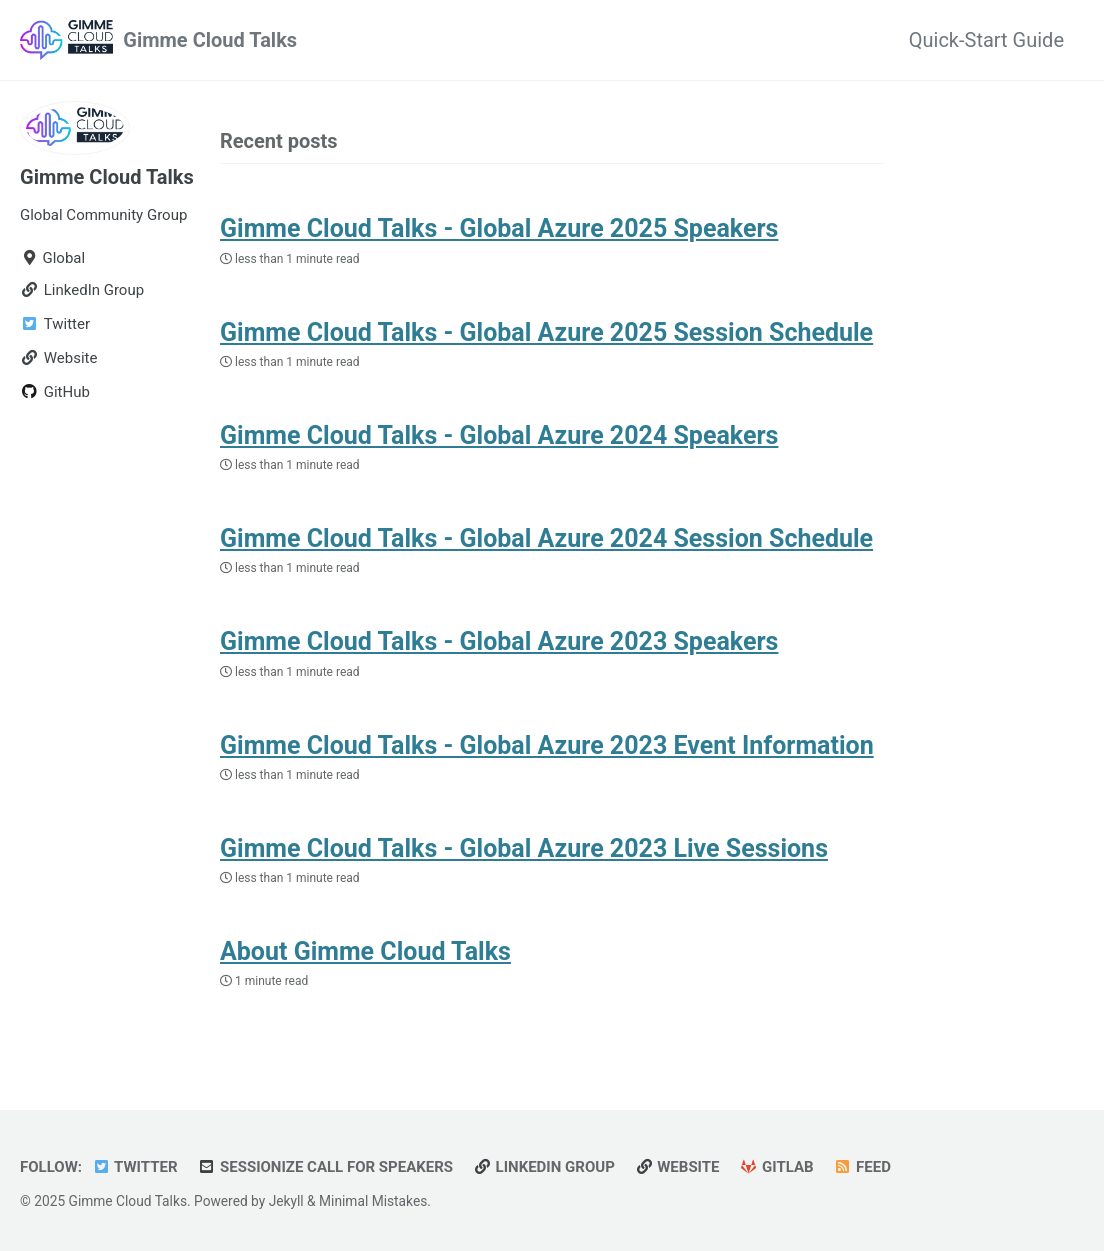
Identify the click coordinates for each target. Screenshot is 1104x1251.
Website (677, 1167)
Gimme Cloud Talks (210, 40)
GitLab (777, 1167)
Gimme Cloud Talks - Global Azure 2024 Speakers (499, 435)
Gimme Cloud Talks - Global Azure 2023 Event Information (547, 745)
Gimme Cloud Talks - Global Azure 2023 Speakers (499, 641)
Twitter (135, 1167)
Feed (862, 1167)
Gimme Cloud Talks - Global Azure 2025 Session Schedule (546, 332)
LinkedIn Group (544, 1167)
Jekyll (286, 1201)
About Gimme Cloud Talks (365, 951)
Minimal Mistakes (373, 1201)
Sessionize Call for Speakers (326, 1167)
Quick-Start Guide (986, 40)
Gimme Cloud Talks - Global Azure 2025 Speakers (499, 228)
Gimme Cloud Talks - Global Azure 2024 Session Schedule (546, 538)
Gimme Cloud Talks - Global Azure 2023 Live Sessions (524, 848)
